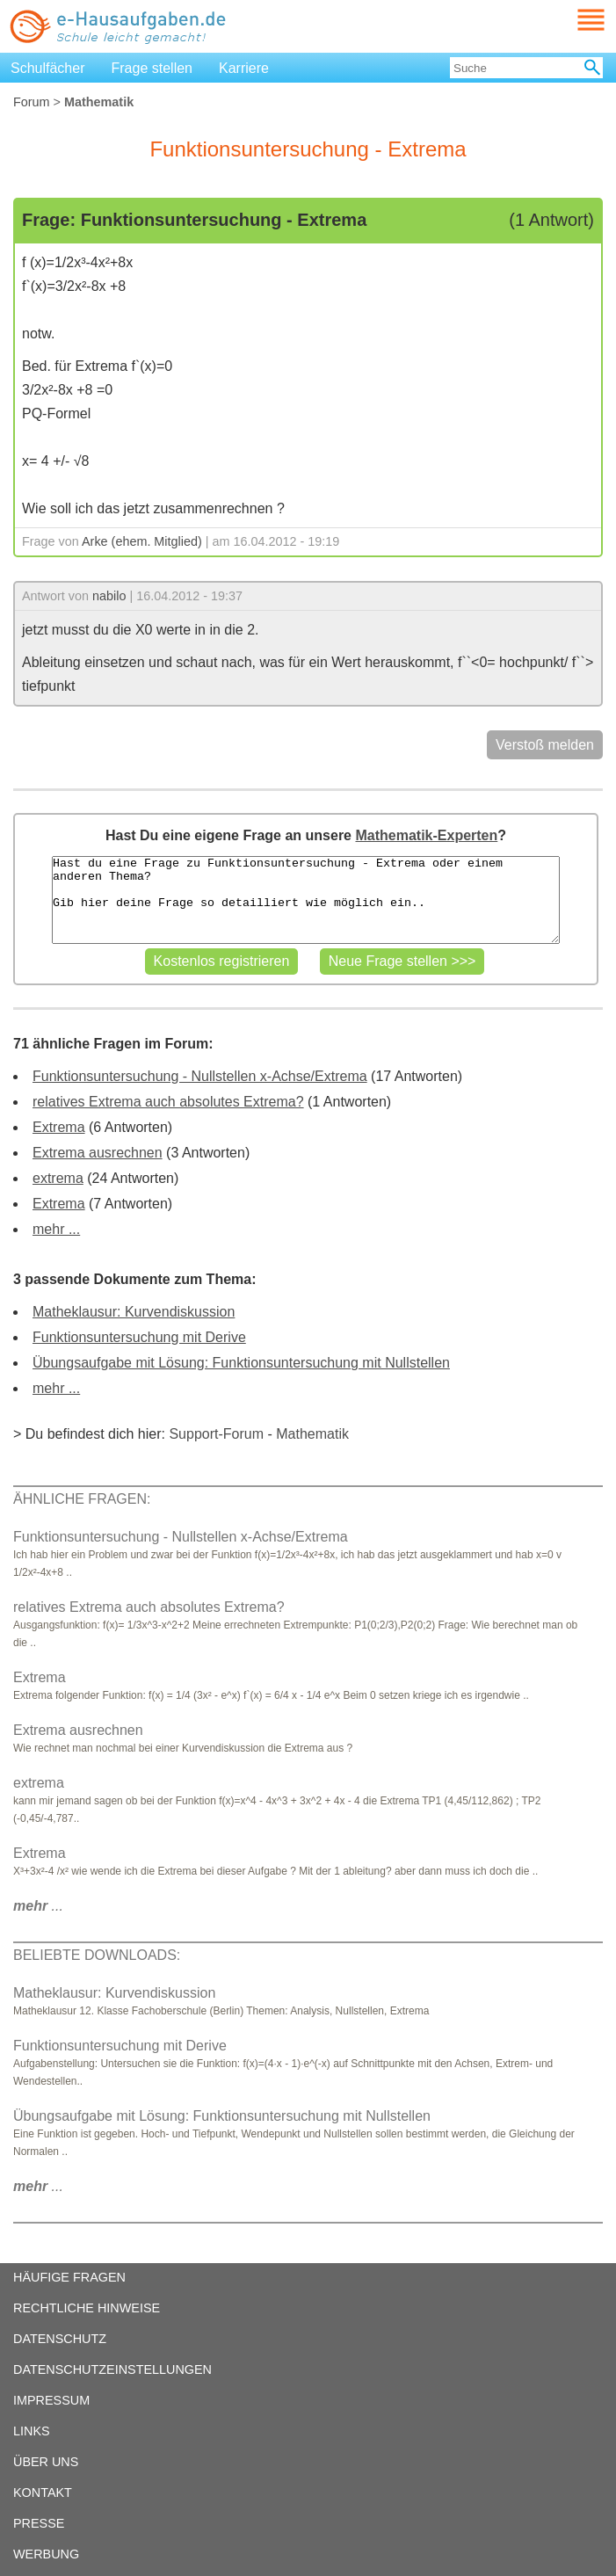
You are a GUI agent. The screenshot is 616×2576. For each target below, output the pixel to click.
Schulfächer (48, 68)
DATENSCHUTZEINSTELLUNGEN (112, 2369)
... (38, 1905)
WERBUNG (46, 2554)
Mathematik (312, 1433)
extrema (58, 1178)
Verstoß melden (545, 744)
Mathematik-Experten (426, 835)
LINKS (31, 2431)
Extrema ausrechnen (98, 1152)
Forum (31, 102)
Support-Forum (216, 1433)
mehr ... (56, 1229)
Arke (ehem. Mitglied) (142, 541)
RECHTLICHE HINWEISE (86, 2308)
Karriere (244, 68)
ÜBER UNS (45, 2462)
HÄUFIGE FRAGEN (69, 2277)
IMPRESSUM (51, 2400)
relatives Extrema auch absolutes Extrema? (168, 1101)
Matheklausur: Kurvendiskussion (134, 1311)
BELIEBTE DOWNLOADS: (96, 1955)
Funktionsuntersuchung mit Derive (139, 1337)
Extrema (59, 1127)
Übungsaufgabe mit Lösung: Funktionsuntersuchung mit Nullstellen (241, 1362)
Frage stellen (152, 68)
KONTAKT (42, 2492)
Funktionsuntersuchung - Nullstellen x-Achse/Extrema (200, 1076)
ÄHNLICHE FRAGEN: (81, 1498)
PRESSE (38, 2523)
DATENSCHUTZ (59, 2339)
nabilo (109, 596)
